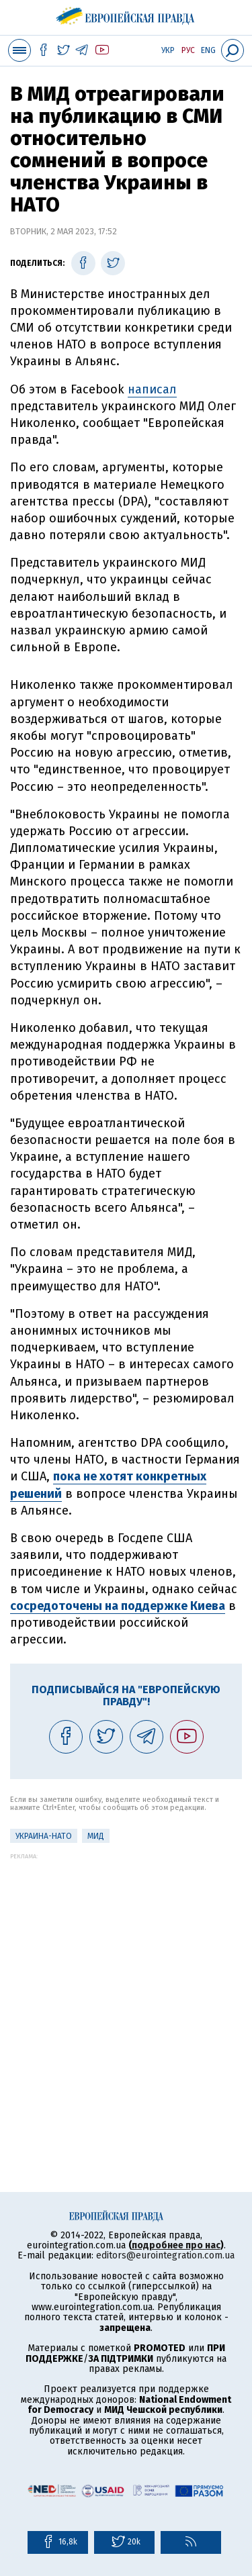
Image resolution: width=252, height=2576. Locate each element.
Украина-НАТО (43, 1836)
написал (152, 389)
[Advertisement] (126, 1985)
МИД (95, 1836)
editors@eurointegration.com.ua (165, 2255)
